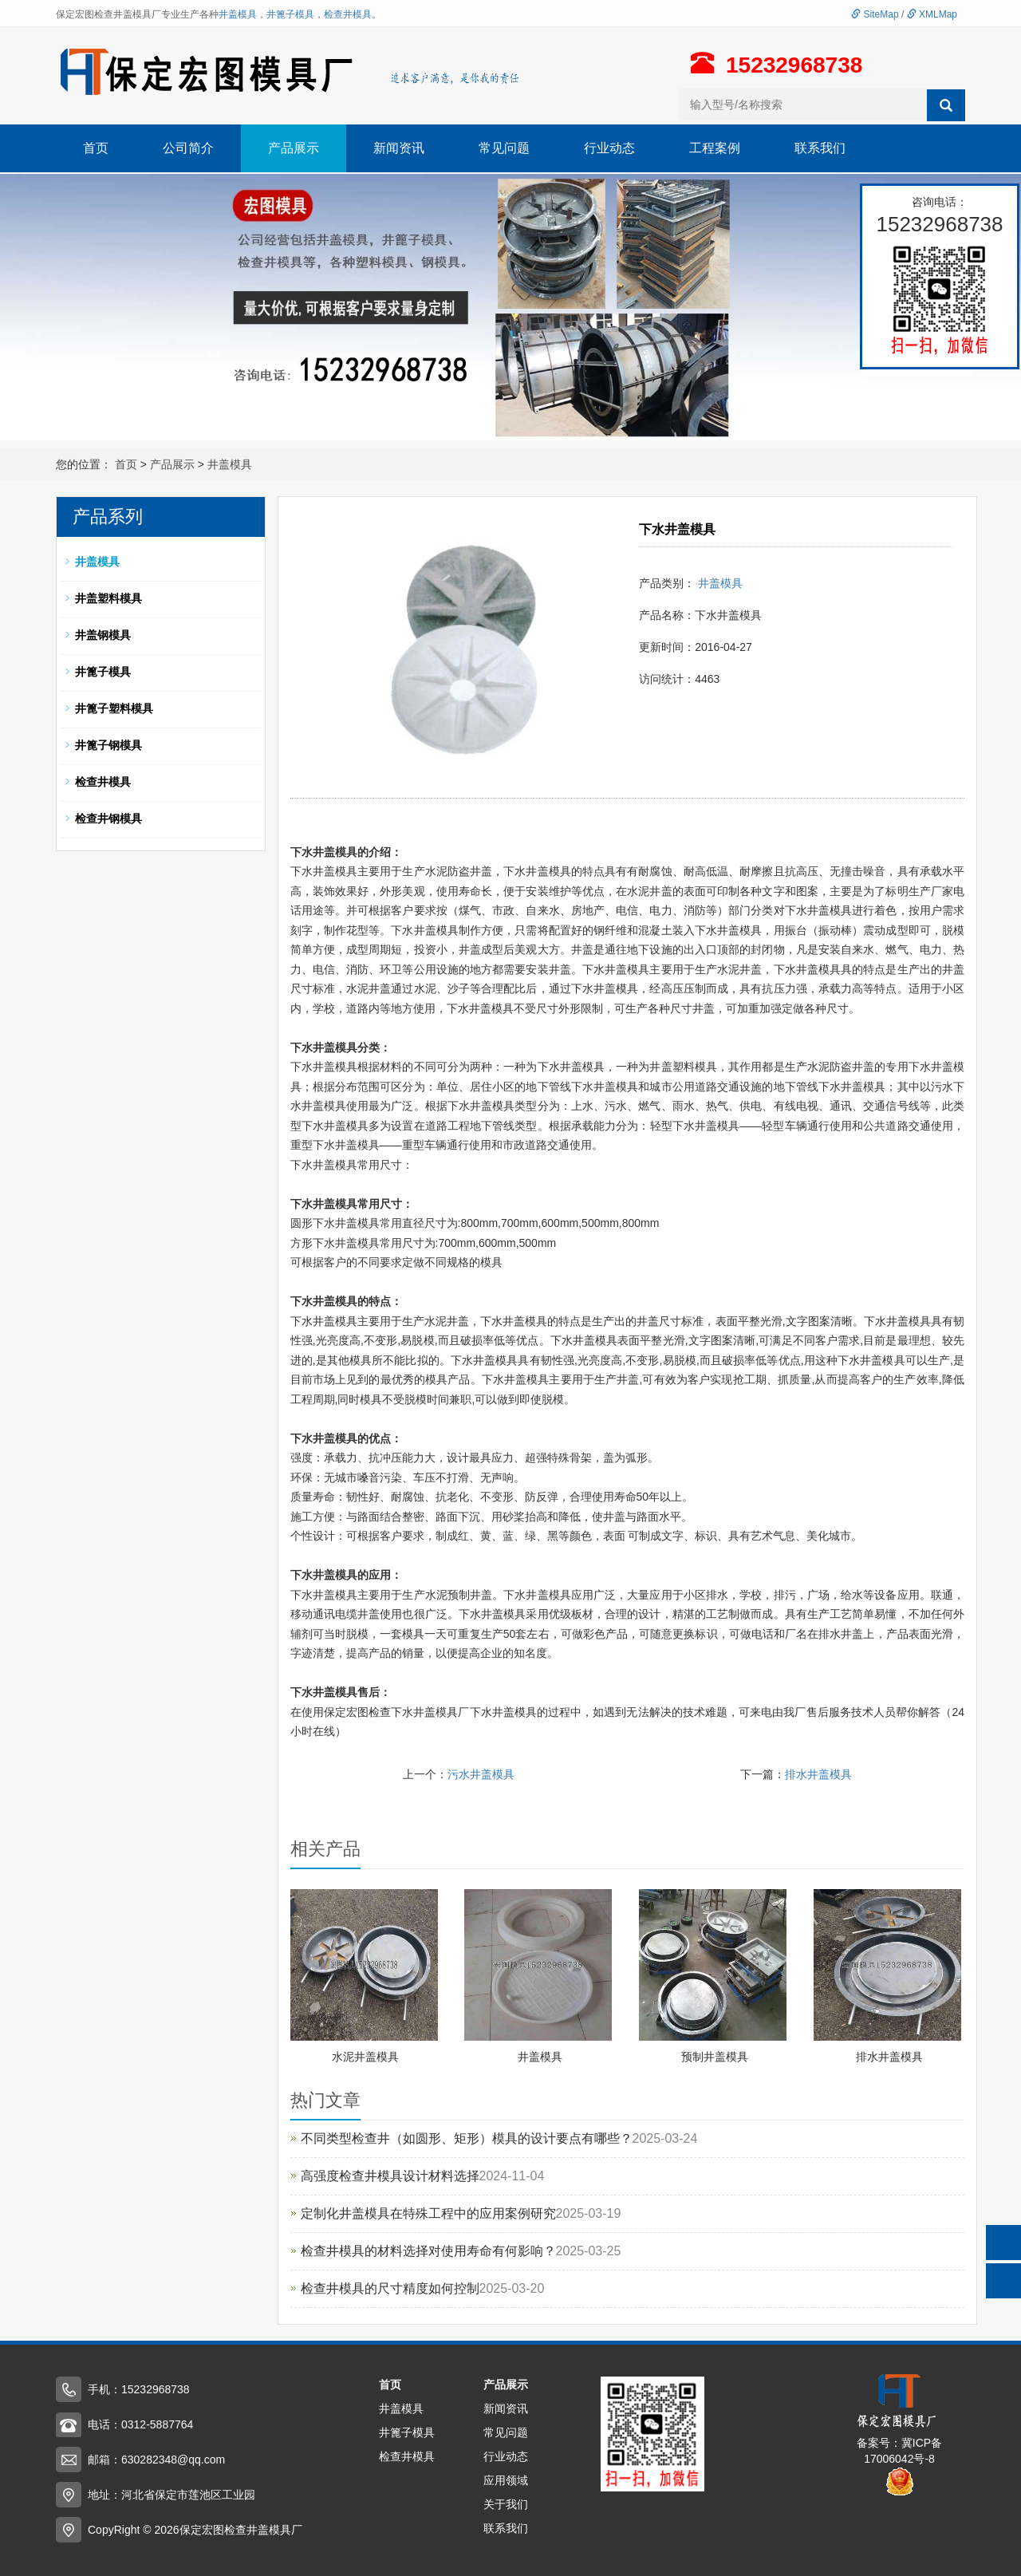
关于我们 (505, 2504)
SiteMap (874, 14)
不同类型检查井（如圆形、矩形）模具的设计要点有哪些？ (467, 2138)
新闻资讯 (398, 148)
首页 (95, 148)
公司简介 (188, 148)
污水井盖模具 (480, 1774)
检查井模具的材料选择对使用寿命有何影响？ (428, 2251)
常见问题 (504, 148)
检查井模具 (348, 14)
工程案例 (714, 148)
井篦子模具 (290, 14)
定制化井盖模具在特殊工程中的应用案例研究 (428, 2213)
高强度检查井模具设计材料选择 (390, 2176)
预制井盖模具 (714, 2056)
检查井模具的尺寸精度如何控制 (390, 2288)
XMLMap (932, 14)
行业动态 (609, 148)
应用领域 (505, 2480)
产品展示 (293, 148)
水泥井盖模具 (365, 2056)
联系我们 (820, 148)
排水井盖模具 (818, 1774)
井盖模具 (238, 14)
